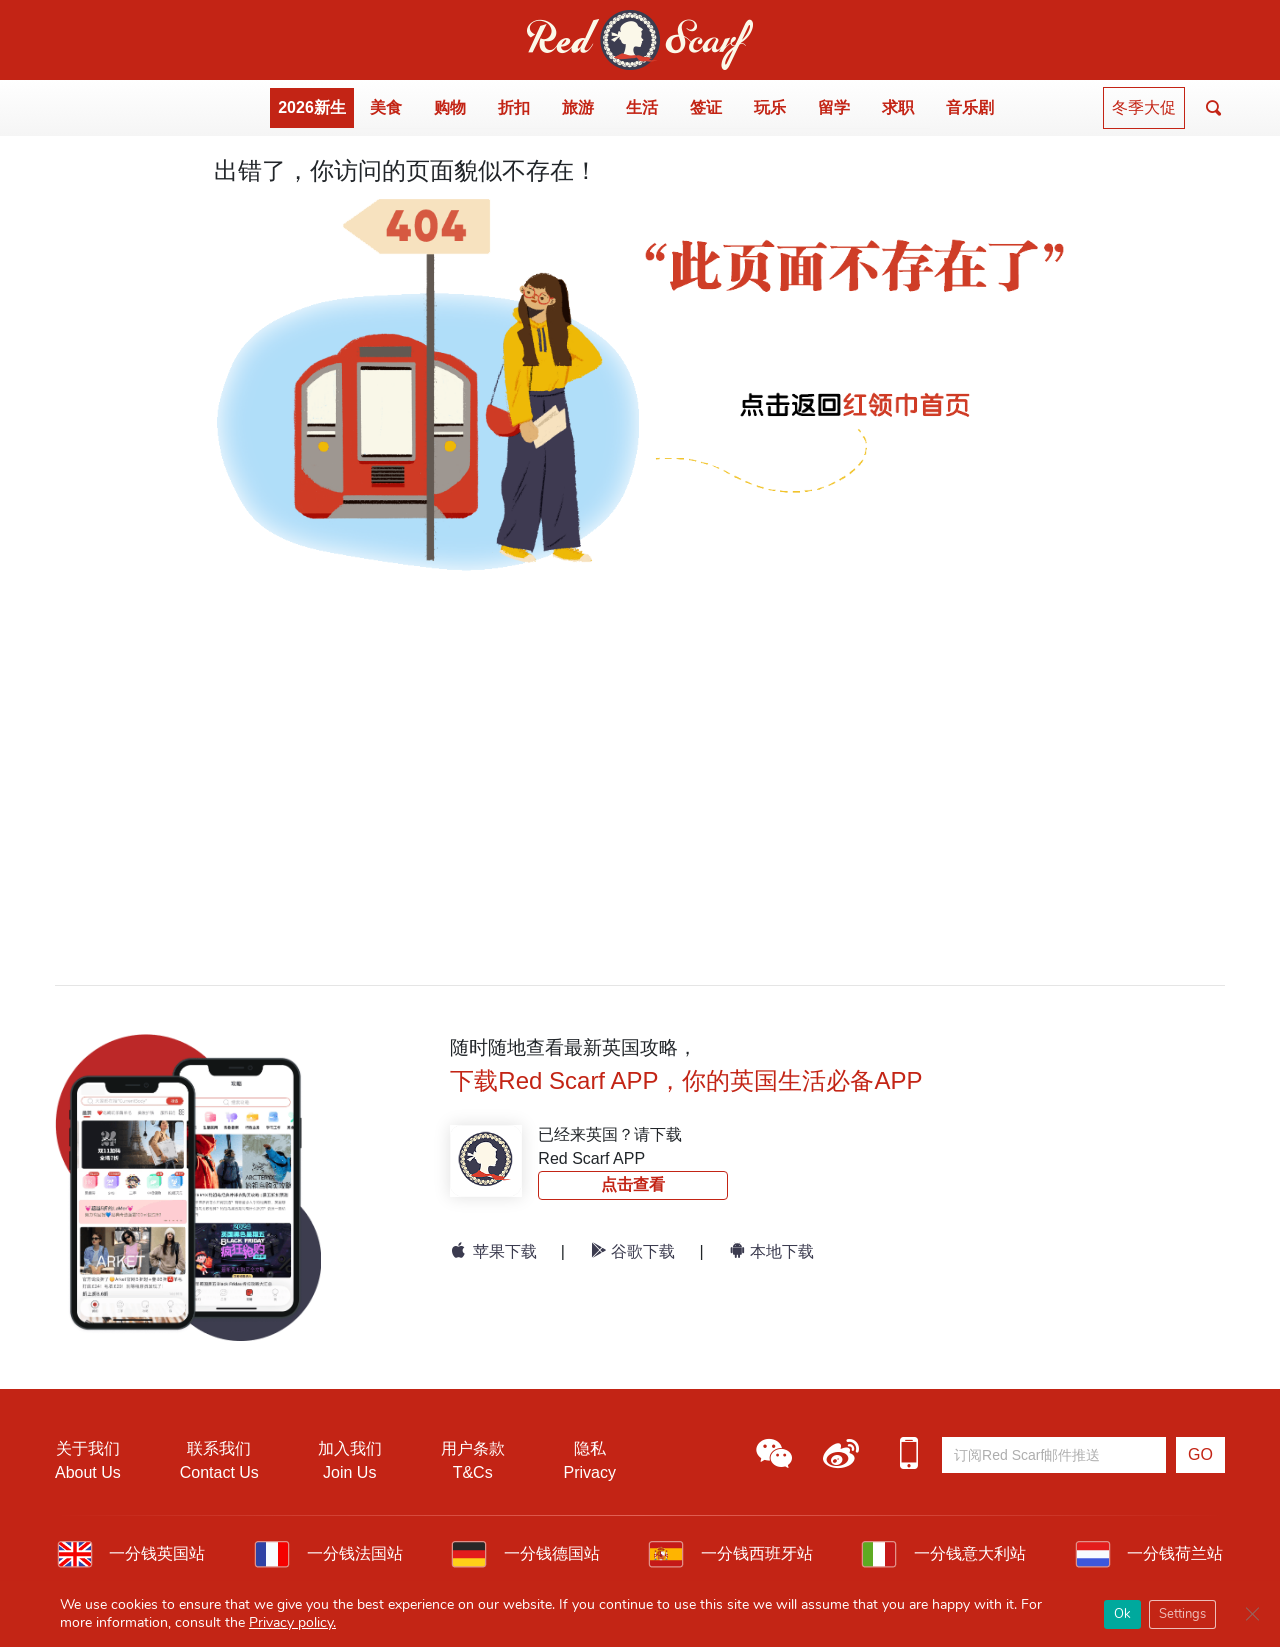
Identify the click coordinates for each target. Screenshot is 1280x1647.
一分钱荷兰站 (1149, 1553)
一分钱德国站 (525, 1553)
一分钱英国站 (131, 1553)
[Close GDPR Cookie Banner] (1252, 1614)
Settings (1182, 1614)
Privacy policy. (292, 1622)
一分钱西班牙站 (730, 1553)
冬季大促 (1144, 107)
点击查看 (633, 1184)
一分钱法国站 (328, 1553)
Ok (1122, 1614)
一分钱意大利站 (943, 1553)
